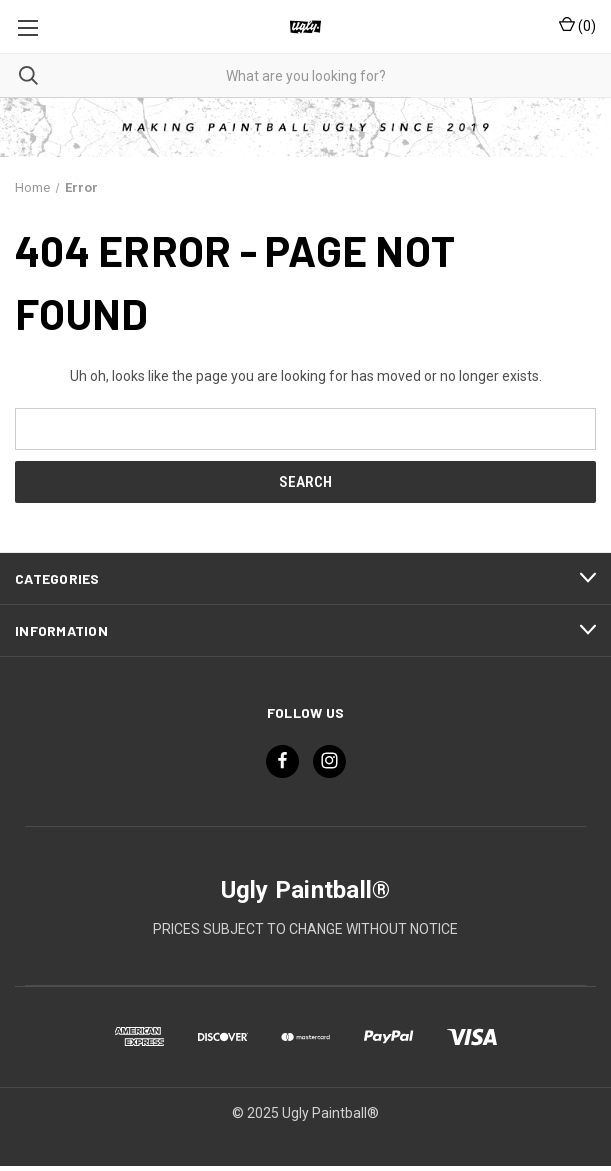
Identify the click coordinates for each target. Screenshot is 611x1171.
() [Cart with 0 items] (577, 25)
